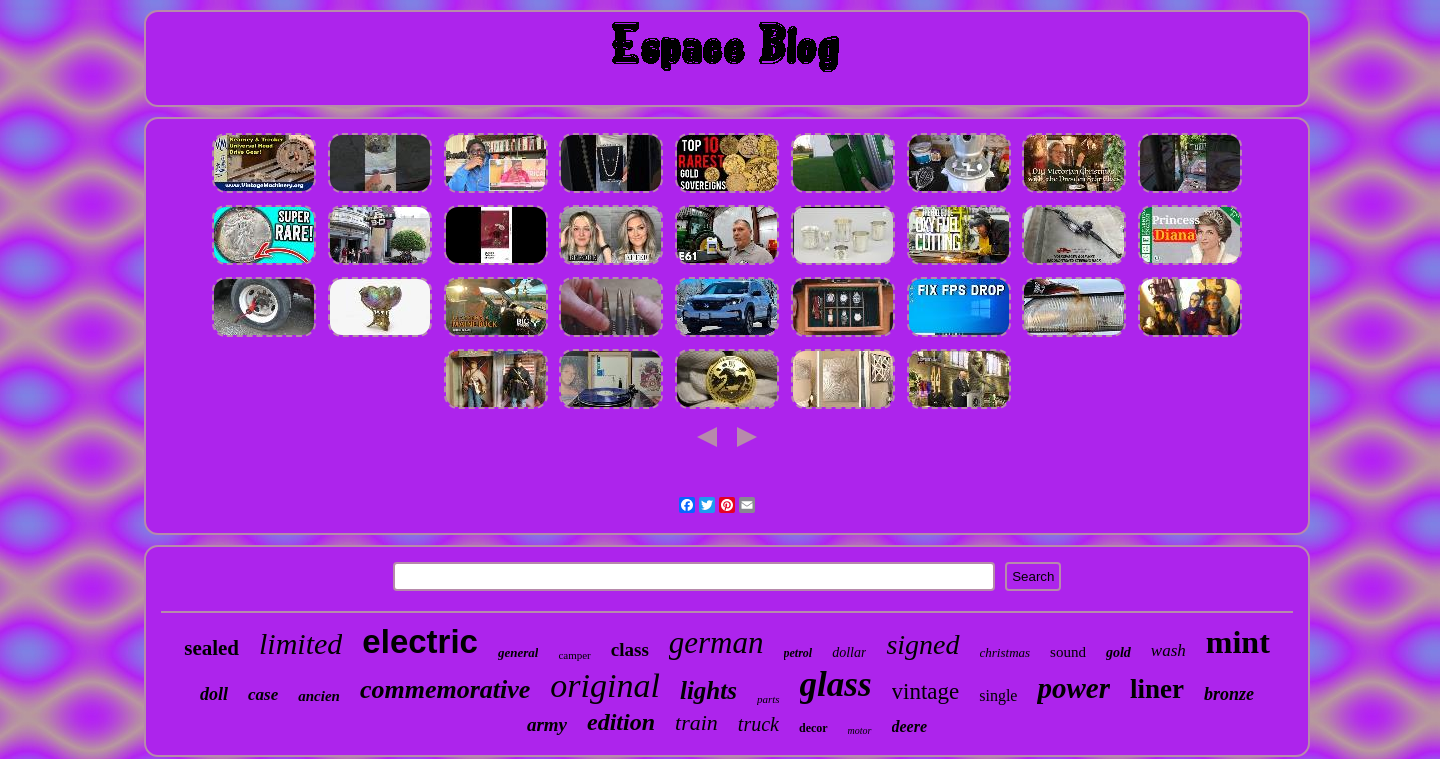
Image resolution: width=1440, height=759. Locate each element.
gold (1118, 652)
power (1073, 688)
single (998, 695)
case (263, 694)
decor (813, 728)
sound (1068, 652)
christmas (1005, 652)
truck (758, 724)
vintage (926, 691)
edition (621, 722)
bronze (1229, 694)
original (605, 685)
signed (922, 644)
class (630, 649)
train (696, 722)
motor (860, 730)
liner (1157, 689)
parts (768, 699)
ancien (319, 696)
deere (910, 726)
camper (574, 655)
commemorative (445, 689)
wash (1168, 650)
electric (420, 641)
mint (1238, 642)
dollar (849, 652)
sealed (211, 648)
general (518, 652)
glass (836, 684)
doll (214, 694)
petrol (798, 653)
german (716, 642)
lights (708, 690)
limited (300, 643)
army (547, 724)
